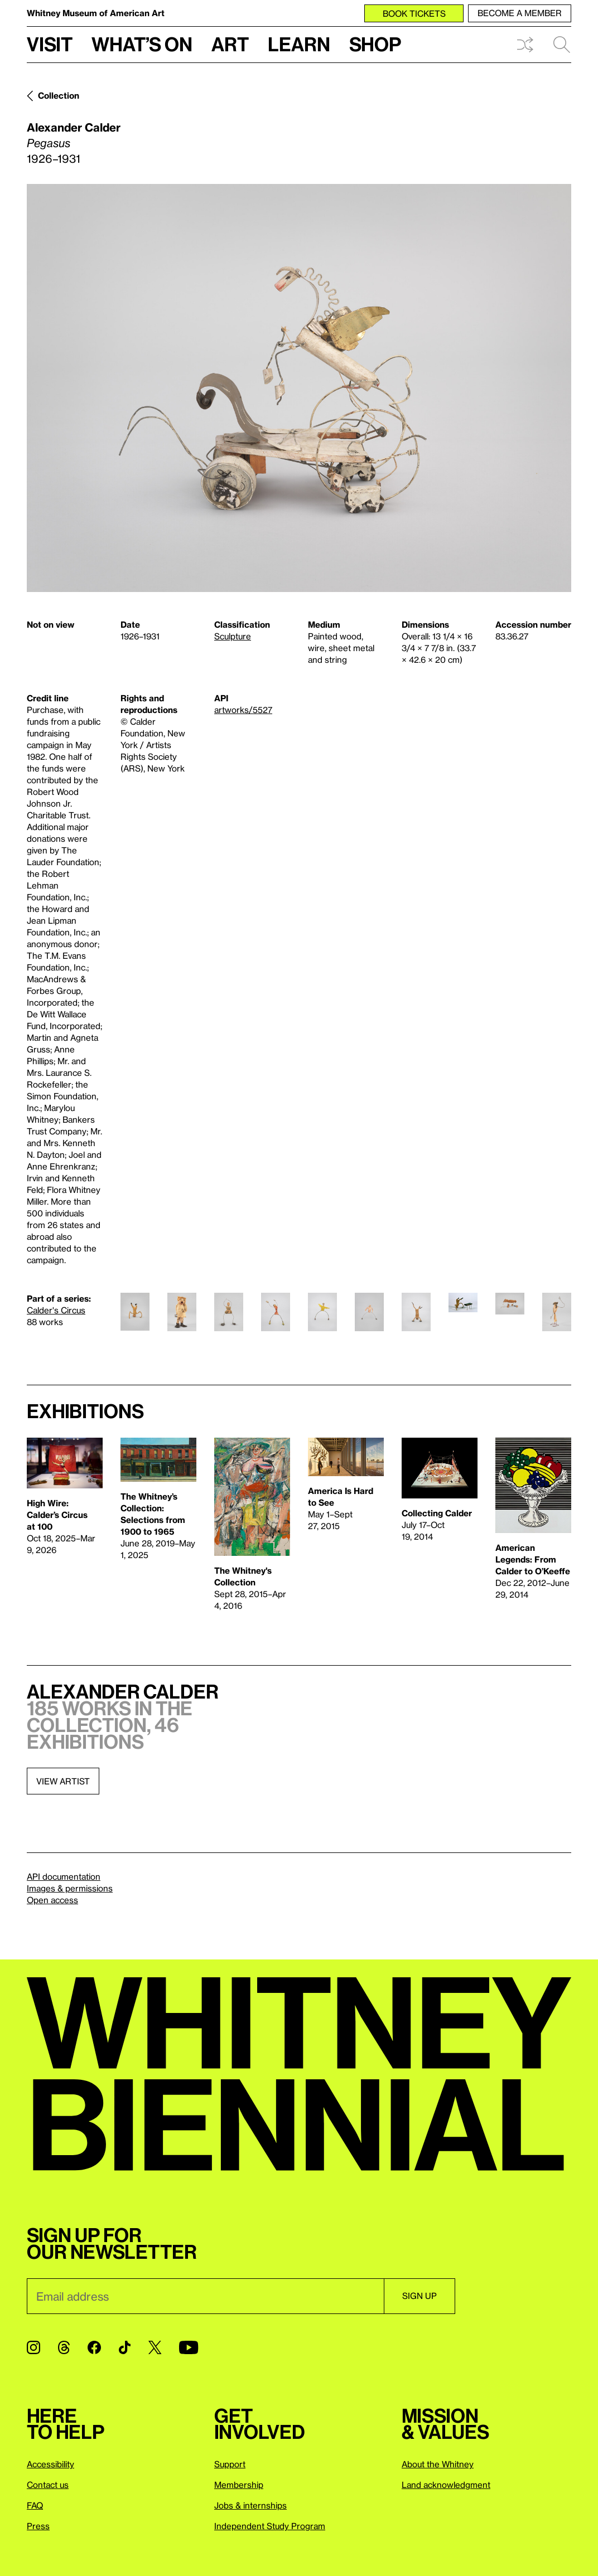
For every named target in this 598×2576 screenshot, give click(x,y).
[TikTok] (124, 2347)
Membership (238, 2485)
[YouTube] (188, 2347)
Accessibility (50, 2464)
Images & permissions (70, 1888)
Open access (52, 1900)
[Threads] (64, 2347)
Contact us (48, 2485)
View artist (63, 1781)
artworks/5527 (243, 710)
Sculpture (232, 636)
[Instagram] (33, 2347)
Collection (58, 95)
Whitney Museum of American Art (96, 13)
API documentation (63, 1876)
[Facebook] (94, 2347)
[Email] (205, 2296)
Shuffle (525, 45)
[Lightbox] (299, 388)
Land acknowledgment (446, 2485)
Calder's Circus (56, 1310)
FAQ (35, 2505)
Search (562, 45)
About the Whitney (438, 2464)
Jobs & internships (250, 2505)
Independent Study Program (269, 2526)
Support (229, 2464)
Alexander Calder (73, 127)
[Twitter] (154, 2347)
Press (38, 2526)
